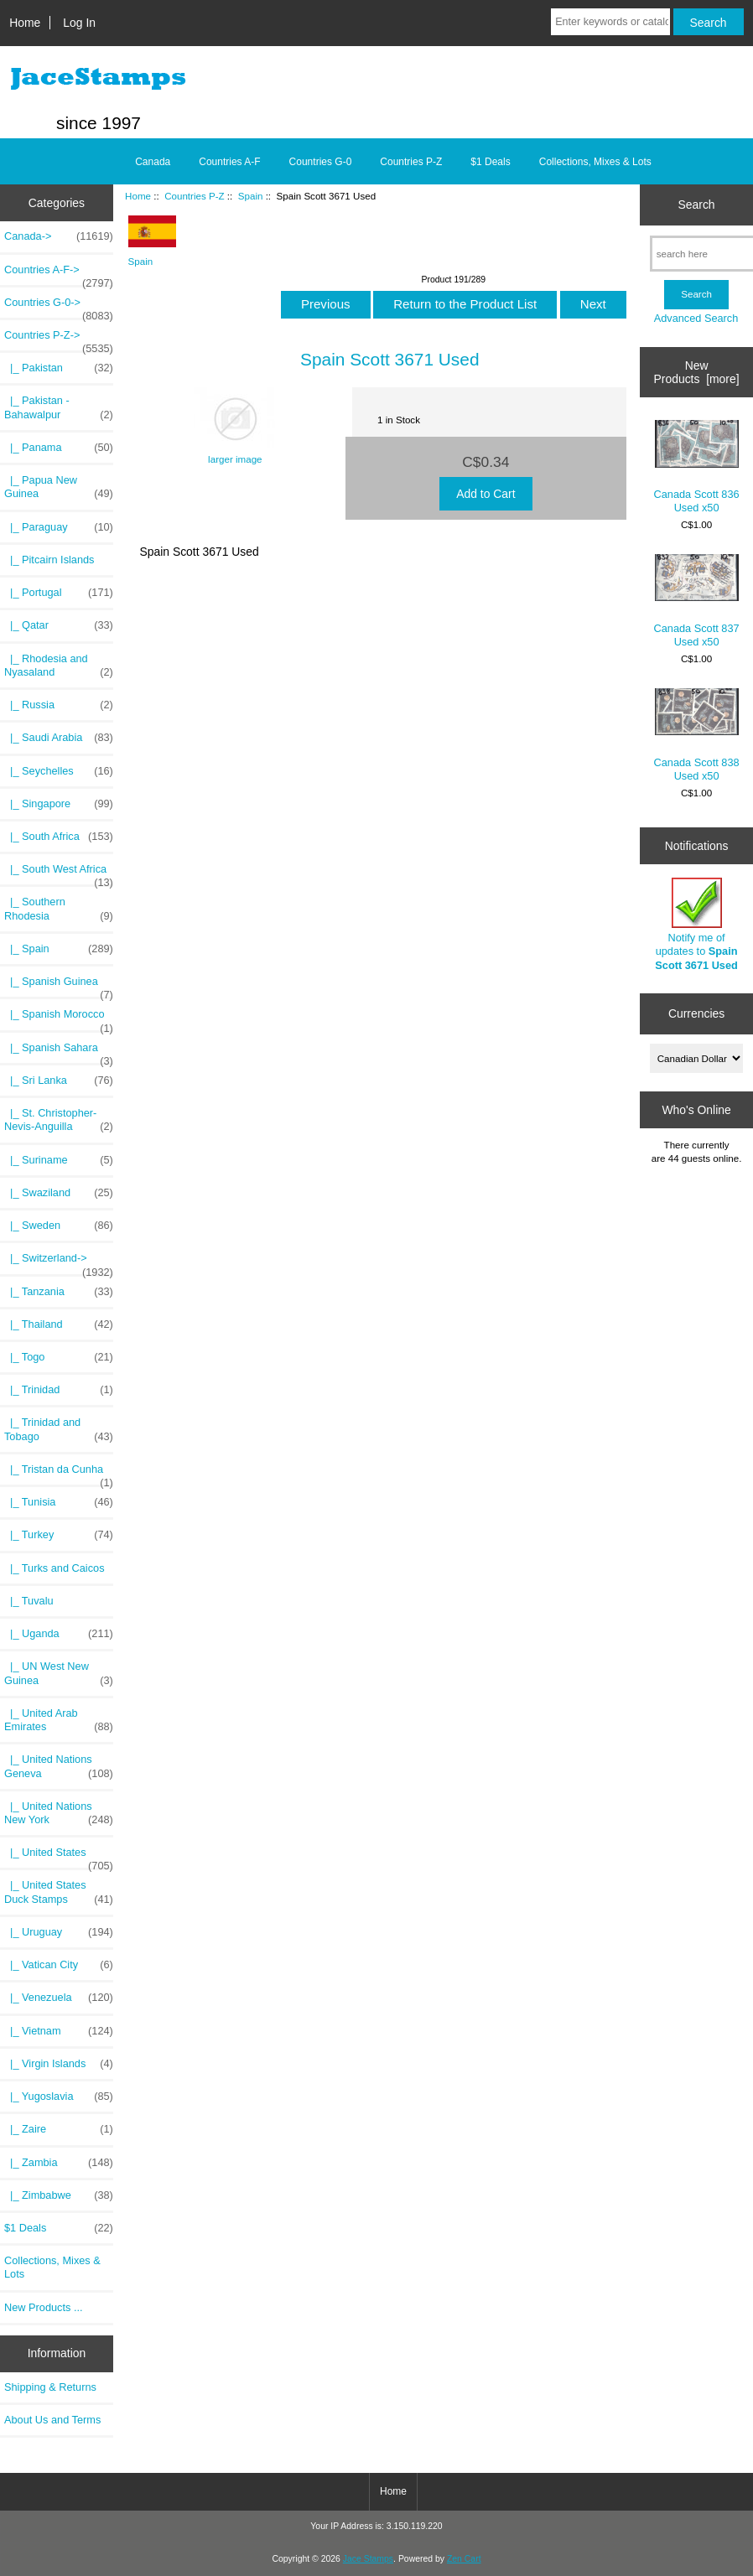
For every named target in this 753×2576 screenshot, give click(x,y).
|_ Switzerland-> (58, 1262)
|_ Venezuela (58, 1997)
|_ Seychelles (58, 771)
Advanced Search (696, 318)
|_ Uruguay (58, 1932)
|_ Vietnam (58, 2031)
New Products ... (43, 2307)
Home (24, 22)
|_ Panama (58, 447)
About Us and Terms (52, 2419)
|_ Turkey (58, 1535)
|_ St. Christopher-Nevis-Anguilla (58, 1120)
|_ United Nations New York (58, 1813)
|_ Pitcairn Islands (49, 559)
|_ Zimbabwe (58, 2195)
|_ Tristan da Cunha (58, 1474)
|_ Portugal (58, 592)
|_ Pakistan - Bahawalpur (58, 407)
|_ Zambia (58, 2162)
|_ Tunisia (58, 1502)
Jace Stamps (368, 2558)
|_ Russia (58, 705)
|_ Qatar (58, 625)
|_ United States (58, 1857)
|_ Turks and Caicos (54, 1568)
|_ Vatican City (58, 1965)
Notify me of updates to (696, 925)
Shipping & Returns (50, 2387)
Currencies (696, 1013)
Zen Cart (464, 2558)
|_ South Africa (58, 836)
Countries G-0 (320, 162)
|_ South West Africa (58, 873)
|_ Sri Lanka (58, 1080)
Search (696, 204)
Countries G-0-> (58, 307)
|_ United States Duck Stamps (58, 1892)
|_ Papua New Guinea (58, 487)
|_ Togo (58, 1357)
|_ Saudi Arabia (58, 737)
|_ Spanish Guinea (58, 986)
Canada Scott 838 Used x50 (697, 735)
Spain (250, 195)
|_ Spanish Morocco (58, 1018)
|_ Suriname (58, 1160)
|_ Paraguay (58, 527)
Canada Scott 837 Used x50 (697, 601)
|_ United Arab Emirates (58, 1720)
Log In (79, 22)
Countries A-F (229, 162)
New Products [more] (697, 372)
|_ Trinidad (58, 1390)
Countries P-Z (194, 195)
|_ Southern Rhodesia (58, 908)
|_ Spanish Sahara (58, 1052)
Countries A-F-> (58, 274)
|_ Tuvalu (29, 1600)
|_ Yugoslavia (58, 2096)
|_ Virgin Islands (58, 2064)
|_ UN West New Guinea (58, 1673)
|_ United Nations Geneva (58, 1766)
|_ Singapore (58, 804)
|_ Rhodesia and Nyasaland (58, 665)
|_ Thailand (58, 1324)
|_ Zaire (58, 2129)
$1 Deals (490, 162)
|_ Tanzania (58, 1291)
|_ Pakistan (58, 368)
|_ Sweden (58, 1225)
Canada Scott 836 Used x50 (697, 467)
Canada (152, 162)
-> (58, 339)
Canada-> (58, 236)
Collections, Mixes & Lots (595, 162)
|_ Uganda (58, 1633)
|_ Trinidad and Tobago (58, 1429)
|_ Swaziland (58, 1193)
